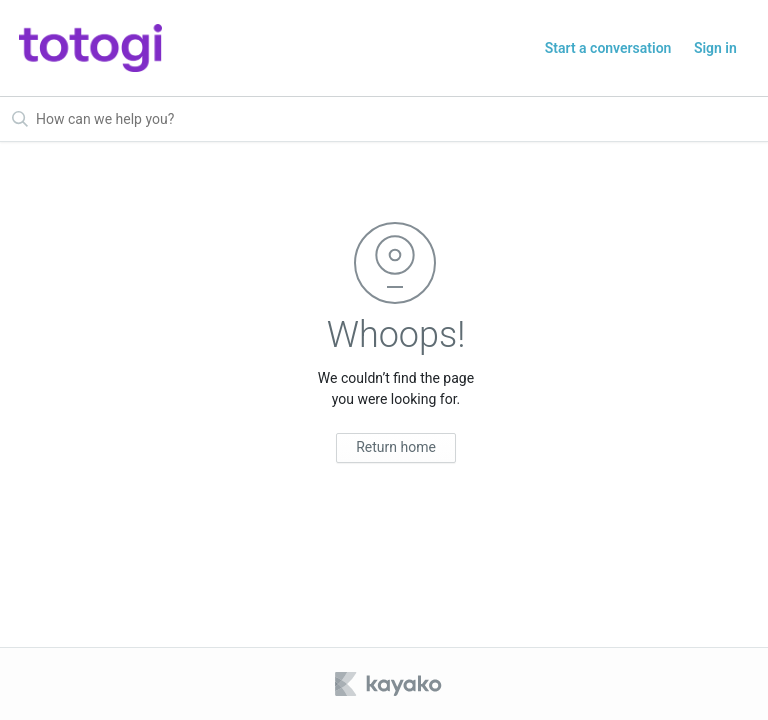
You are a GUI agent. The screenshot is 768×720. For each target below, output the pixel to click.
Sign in (715, 48)
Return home (396, 447)
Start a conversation (608, 48)
